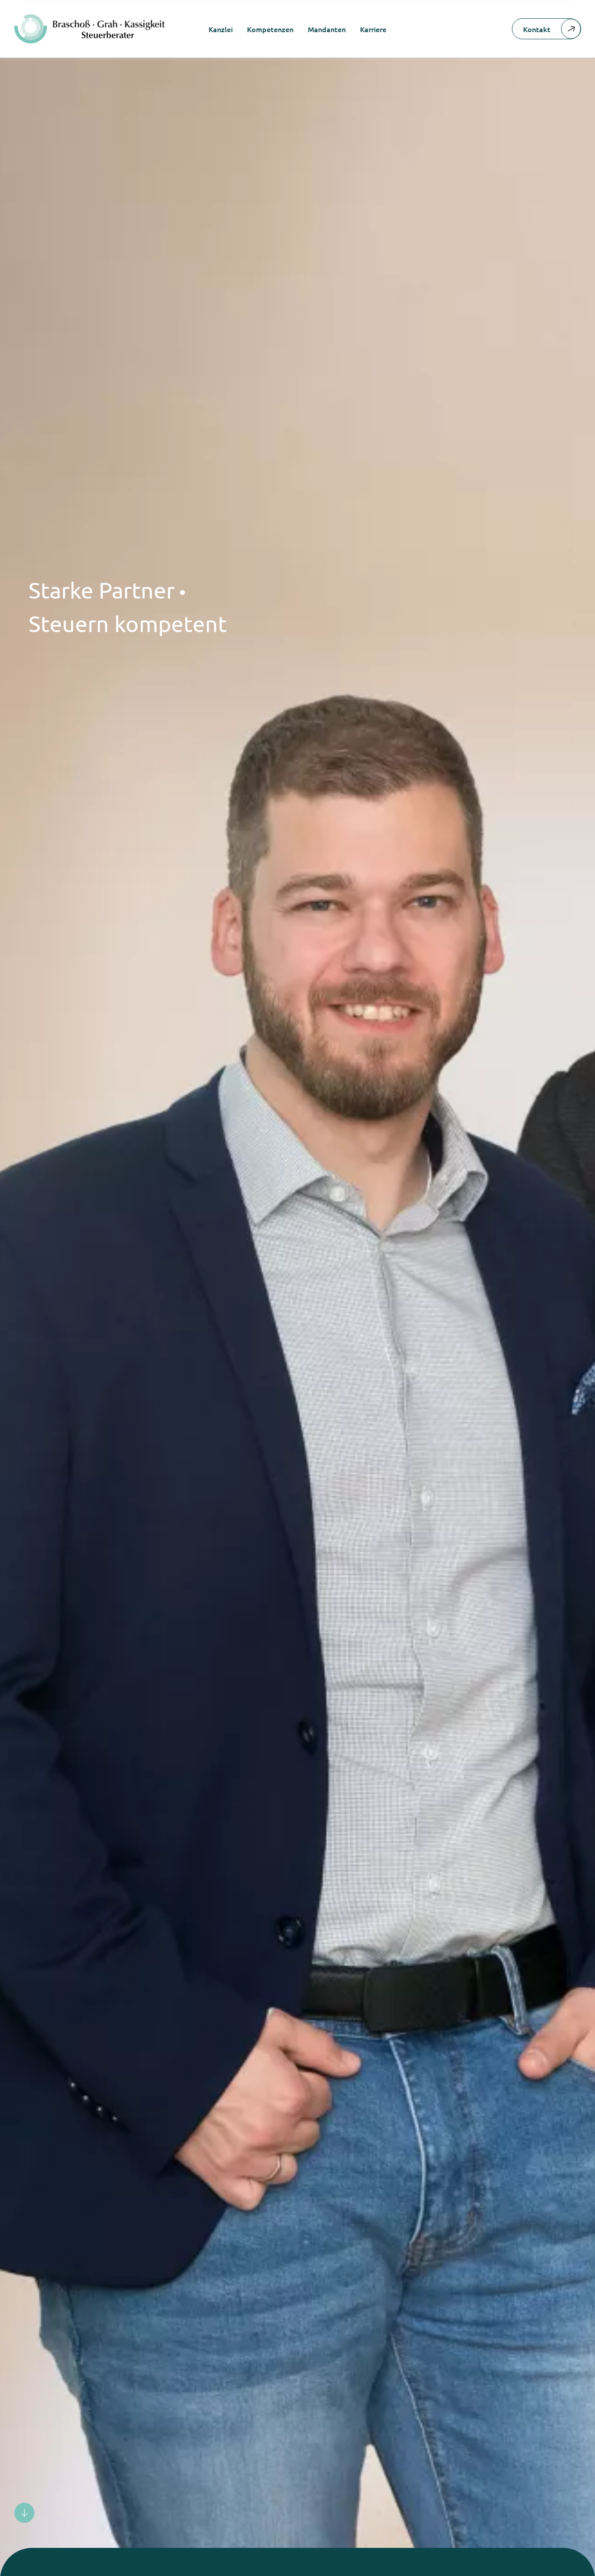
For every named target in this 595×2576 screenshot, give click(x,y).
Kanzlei (221, 29)
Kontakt (552, 29)
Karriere (373, 29)
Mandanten (327, 29)
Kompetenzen (270, 29)
